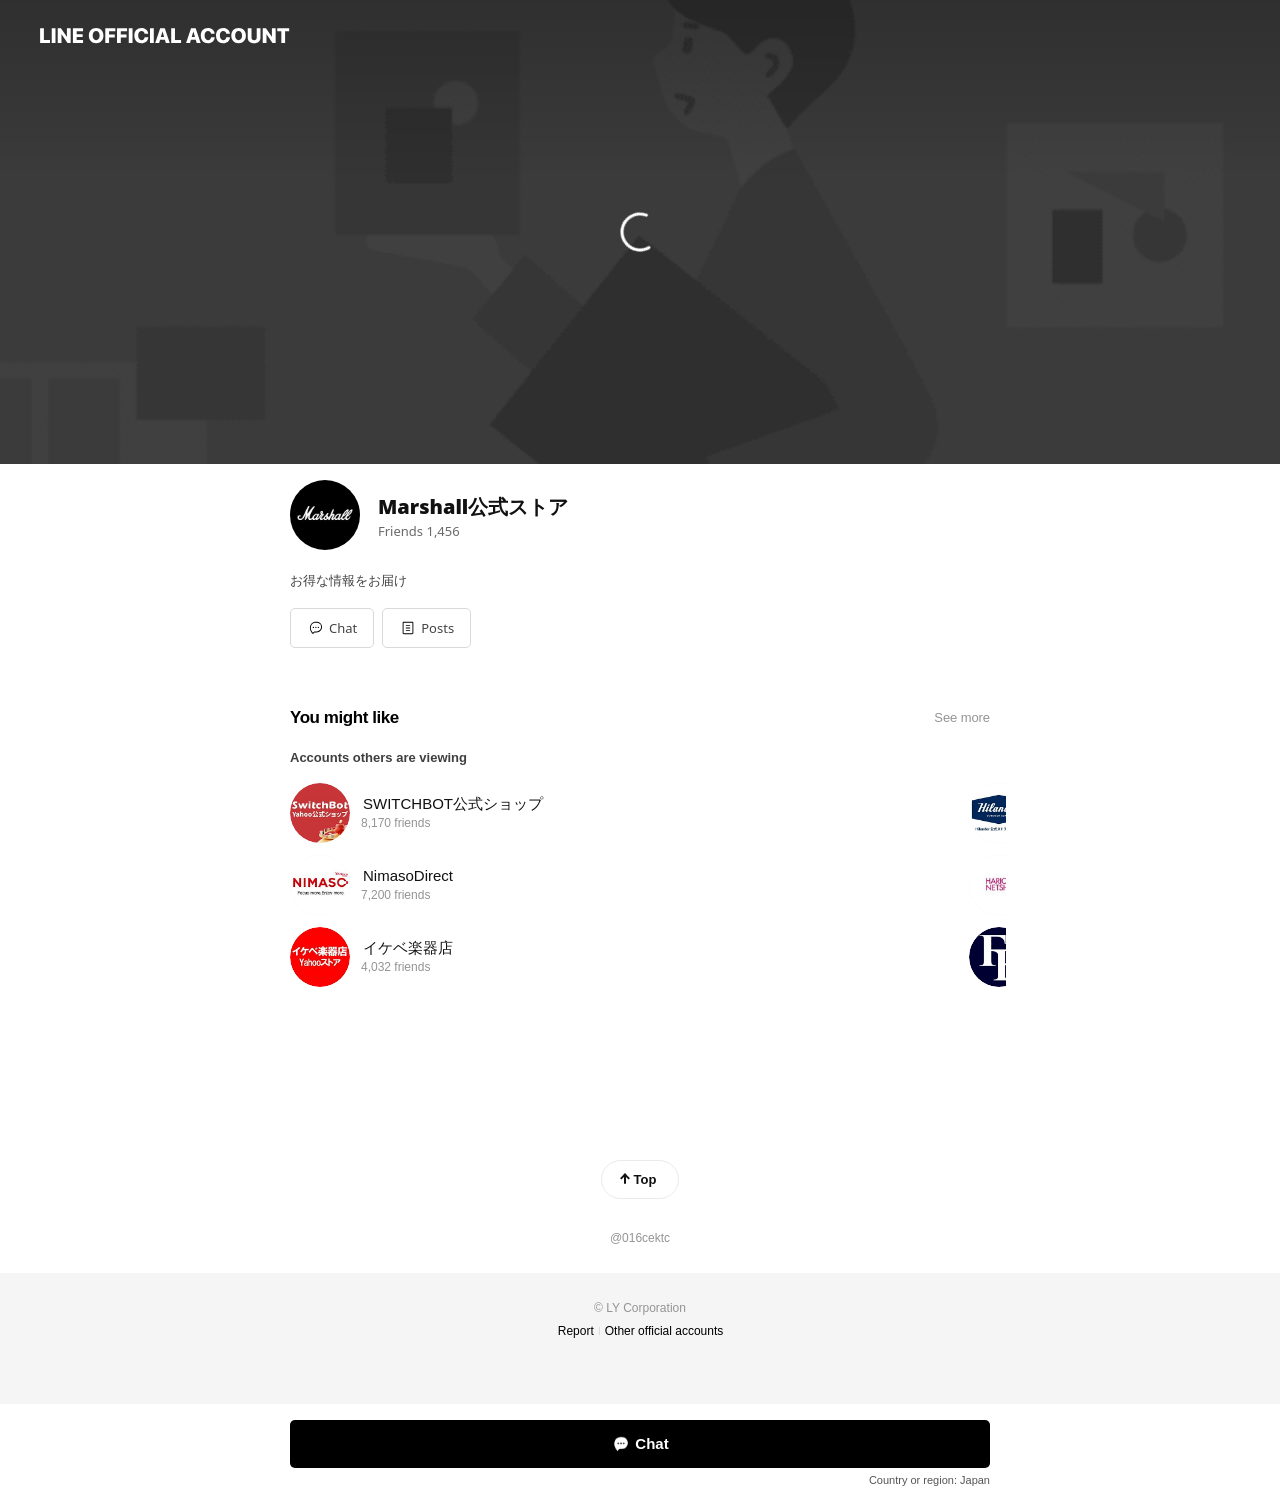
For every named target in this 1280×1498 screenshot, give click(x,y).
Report (576, 1331)
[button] (426, 628)
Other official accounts (664, 1331)
